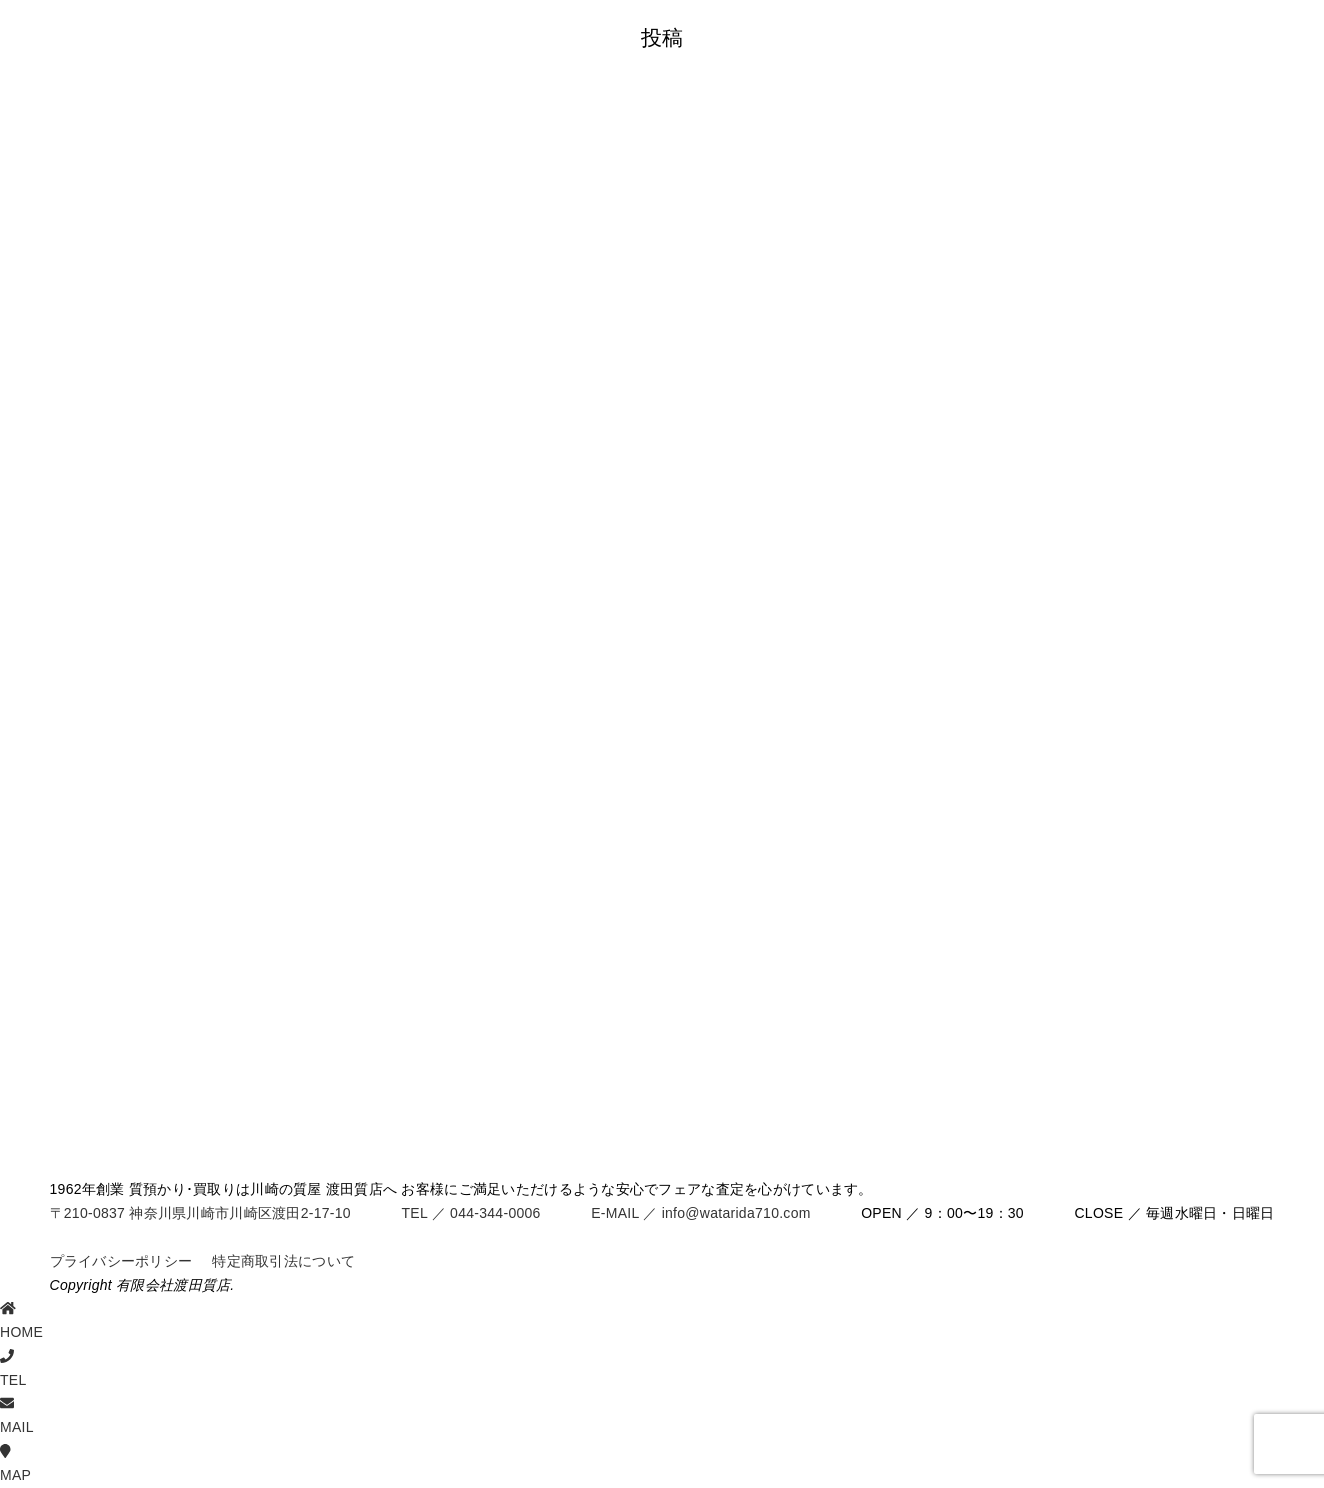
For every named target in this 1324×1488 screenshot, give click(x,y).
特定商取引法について (283, 1261)
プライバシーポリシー (121, 1261)
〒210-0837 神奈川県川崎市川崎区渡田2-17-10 (200, 1213)
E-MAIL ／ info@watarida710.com (700, 1213)
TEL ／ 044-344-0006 (470, 1213)
